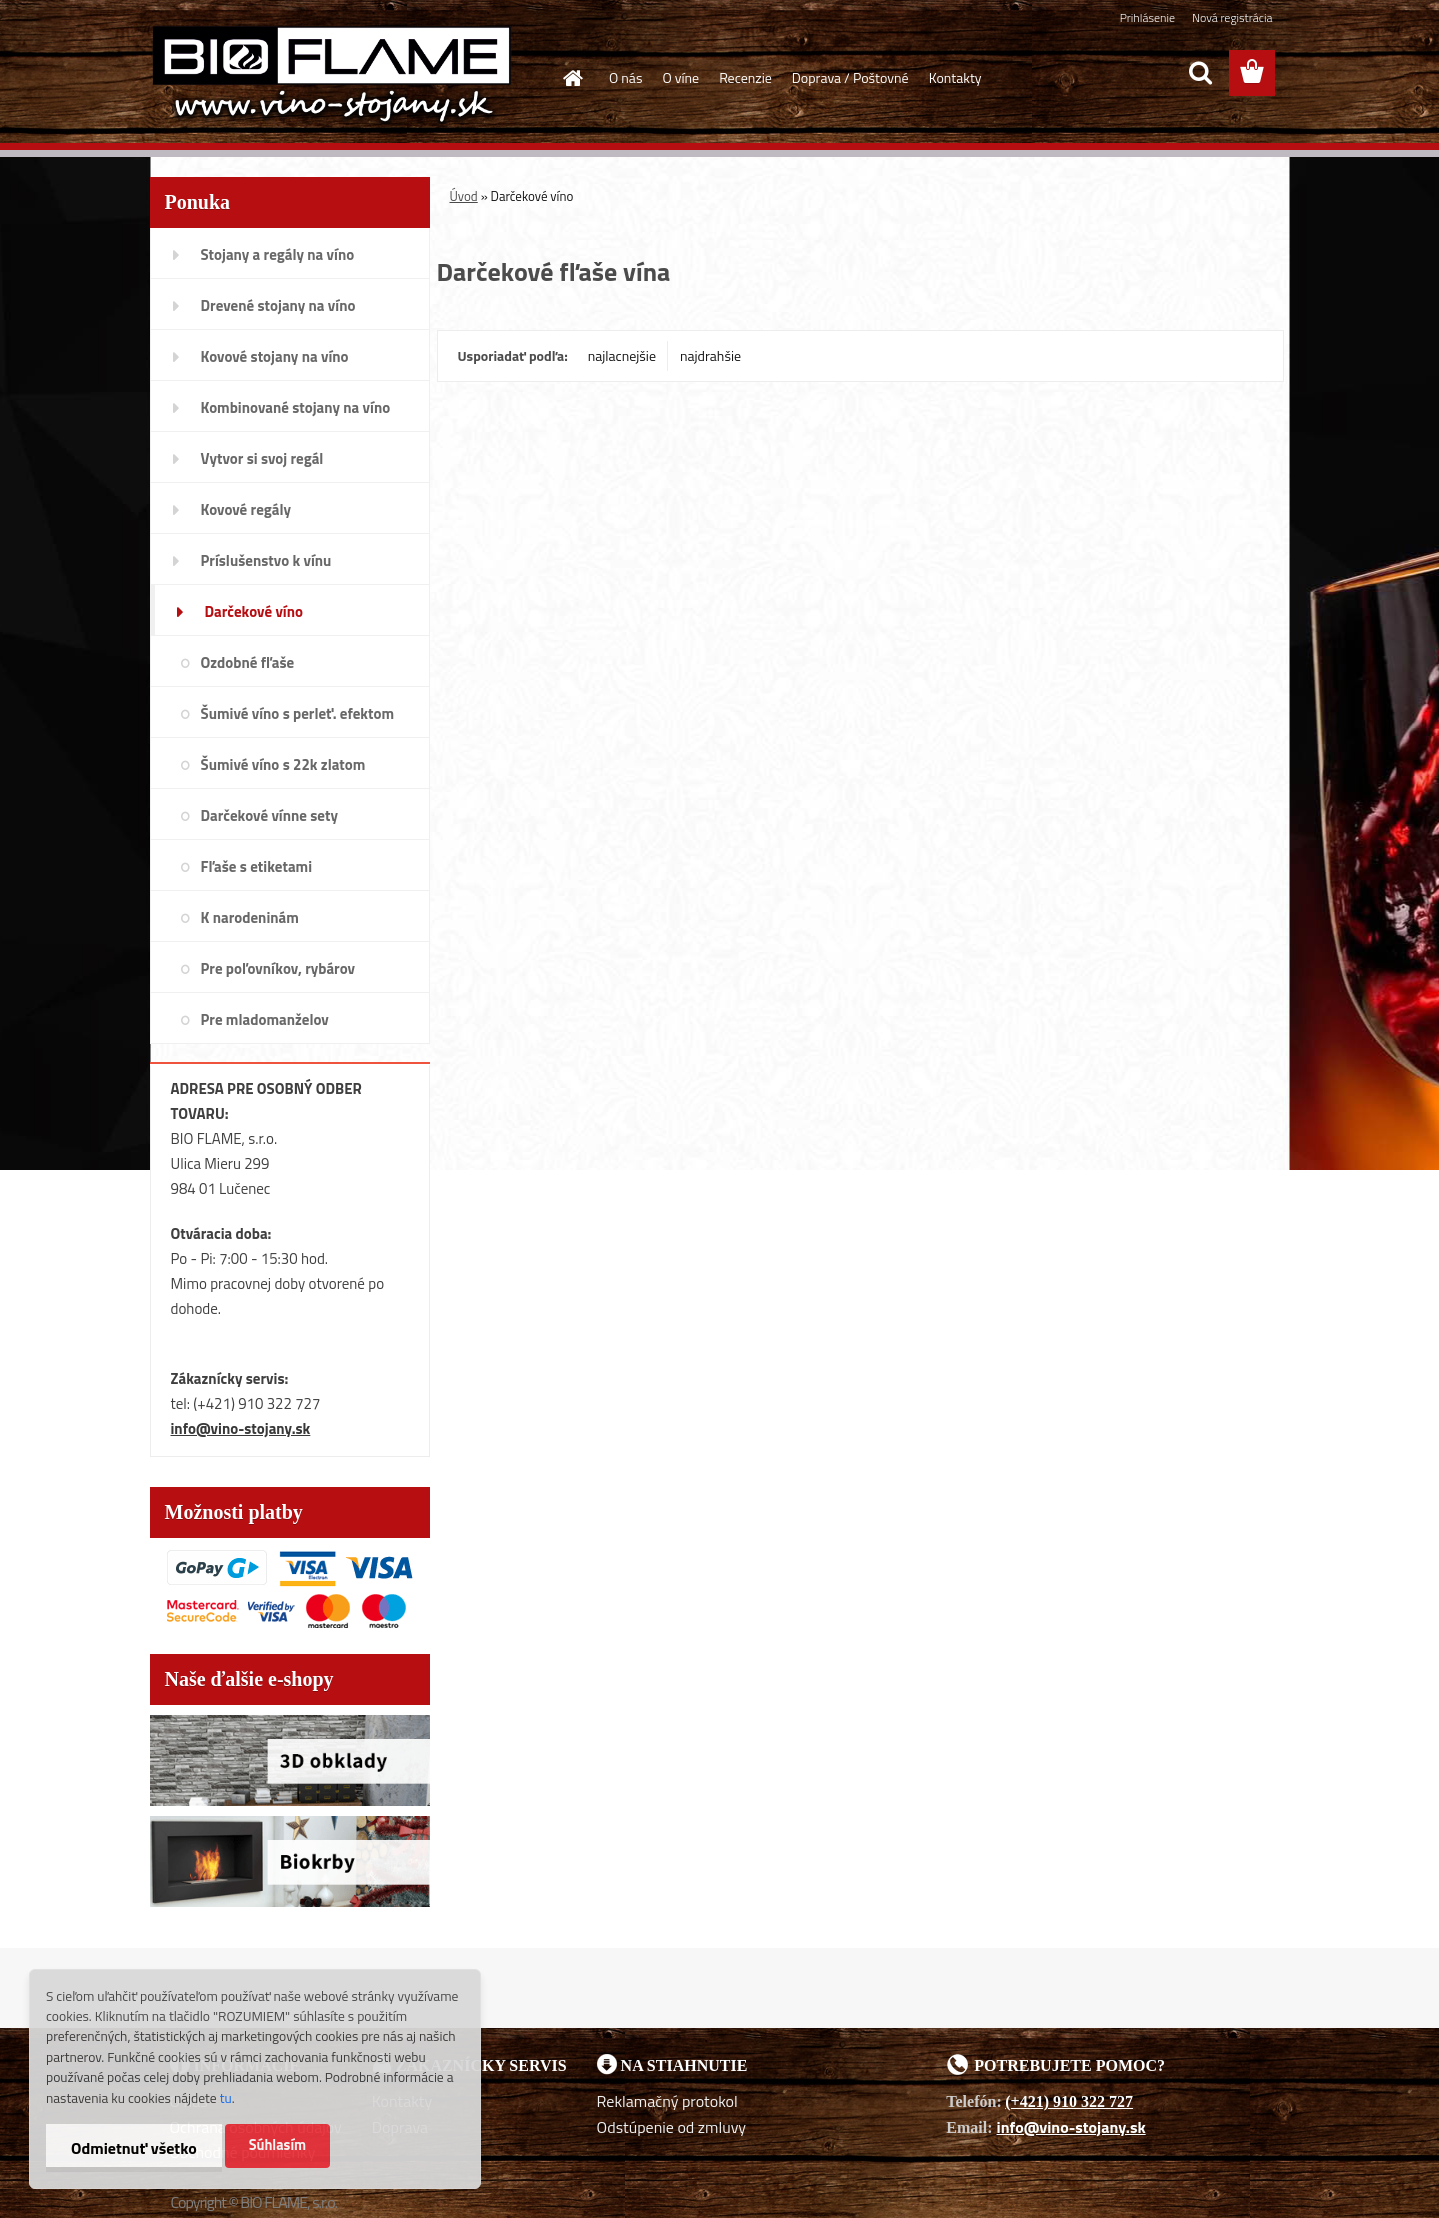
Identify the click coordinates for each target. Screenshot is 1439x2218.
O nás (625, 77)
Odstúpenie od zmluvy (672, 2127)
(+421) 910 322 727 (1069, 2101)
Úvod (464, 196)
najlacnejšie (622, 355)
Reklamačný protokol (667, 2101)
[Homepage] (571, 78)
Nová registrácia (1232, 17)
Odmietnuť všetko (134, 2148)
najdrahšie (710, 355)
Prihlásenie (1147, 17)
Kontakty (955, 77)
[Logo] (332, 74)
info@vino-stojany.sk (241, 1428)
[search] (1200, 73)
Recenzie (745, 77)
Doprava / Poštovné (850, 77)
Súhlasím (278, 2145)
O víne (680, 77)
